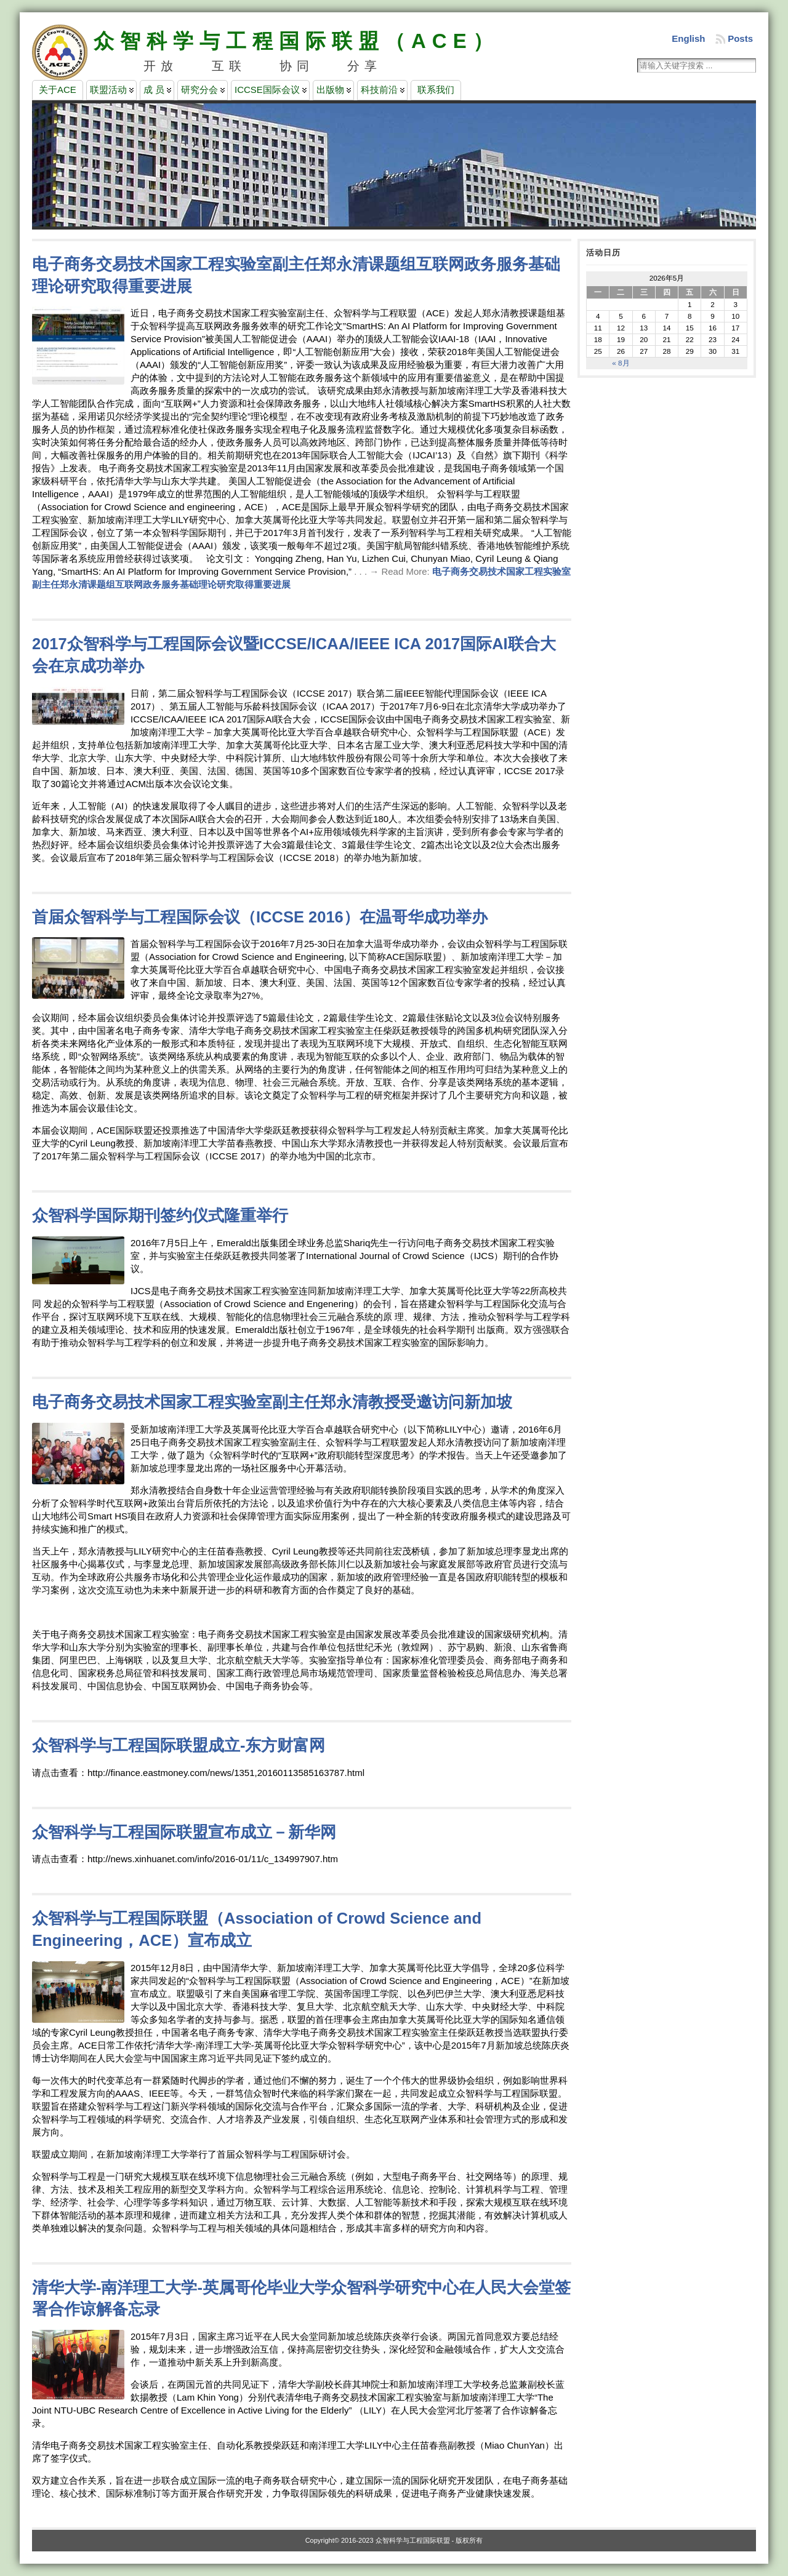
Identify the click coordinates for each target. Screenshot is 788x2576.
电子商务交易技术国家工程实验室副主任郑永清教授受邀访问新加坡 (272, 1401)
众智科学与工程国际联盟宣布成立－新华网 (184, 1832)
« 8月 (620, 363)
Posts (740, 38)
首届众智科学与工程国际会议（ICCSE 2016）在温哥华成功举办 (260, 917)
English (688, 38)
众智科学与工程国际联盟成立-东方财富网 (179, 1745)
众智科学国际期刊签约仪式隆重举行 (160, 1215)
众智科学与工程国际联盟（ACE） (296, 41)
